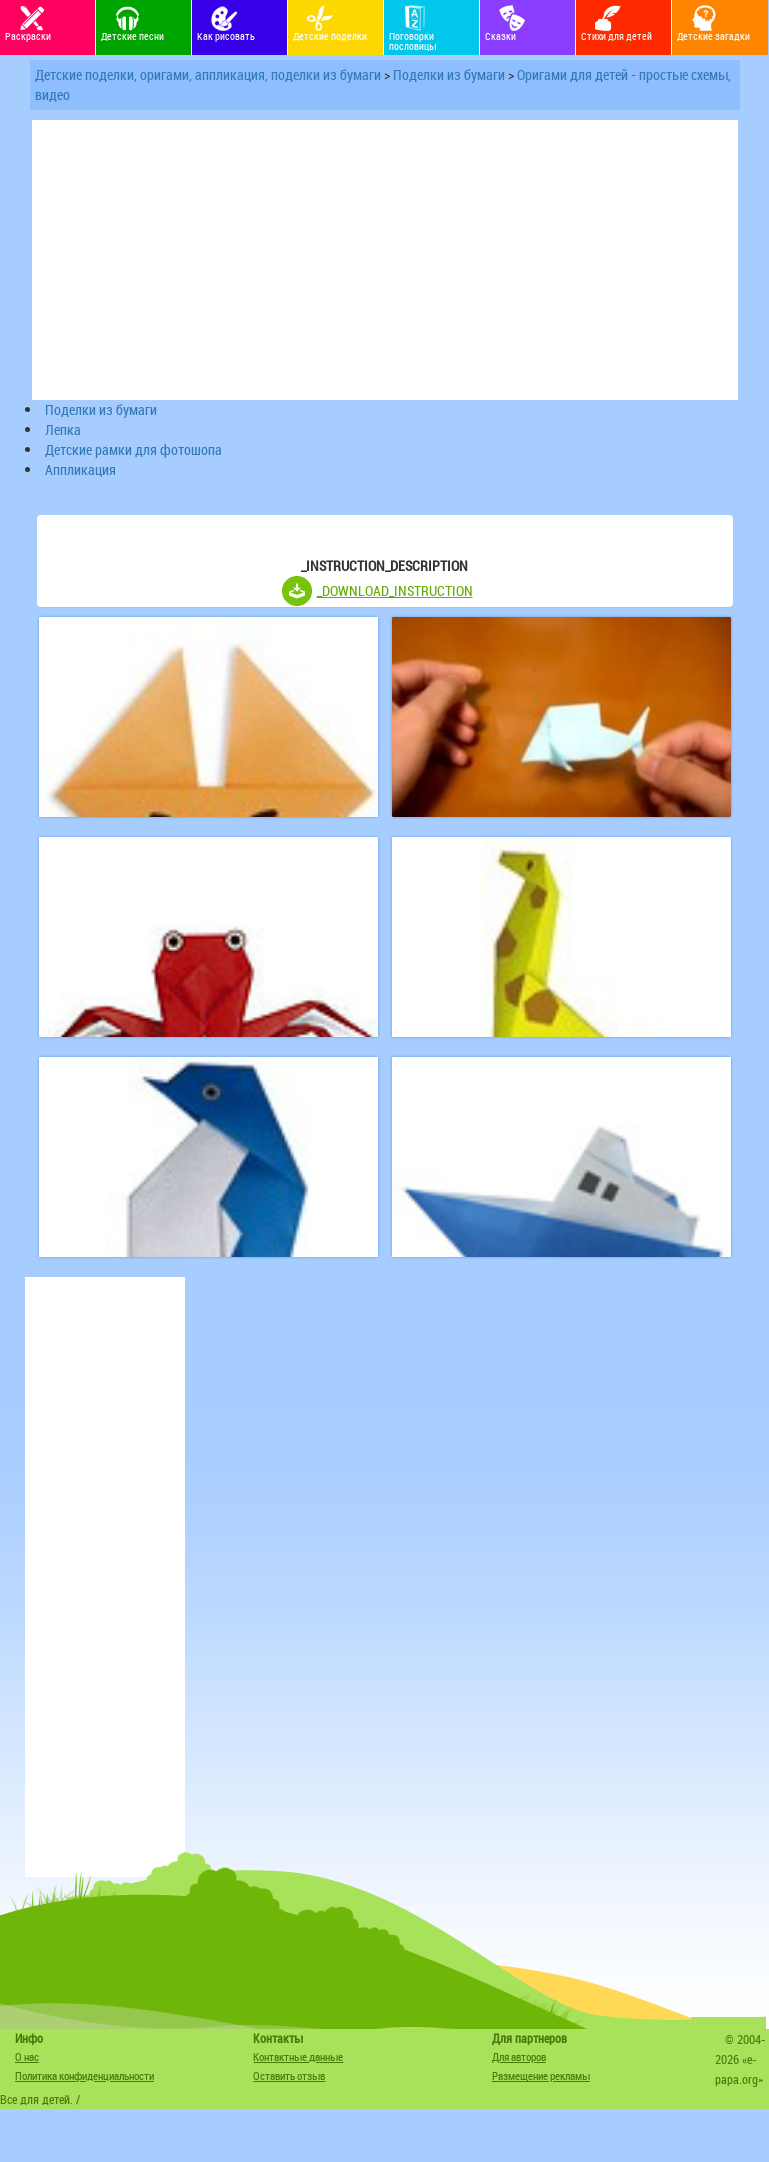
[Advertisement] (105, 1577)
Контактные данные (298, 2056)
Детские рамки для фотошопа (133, 449)
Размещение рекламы (541, 2075)
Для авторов (519, 2056)
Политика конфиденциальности (84, 2075)
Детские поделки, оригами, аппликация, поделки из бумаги (208, 74)
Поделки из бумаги (449, 74)
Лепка (63, 429)
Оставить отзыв (289, 2075)
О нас (27, 2056)
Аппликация (80, 469)
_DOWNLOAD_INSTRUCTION (395, 590)
